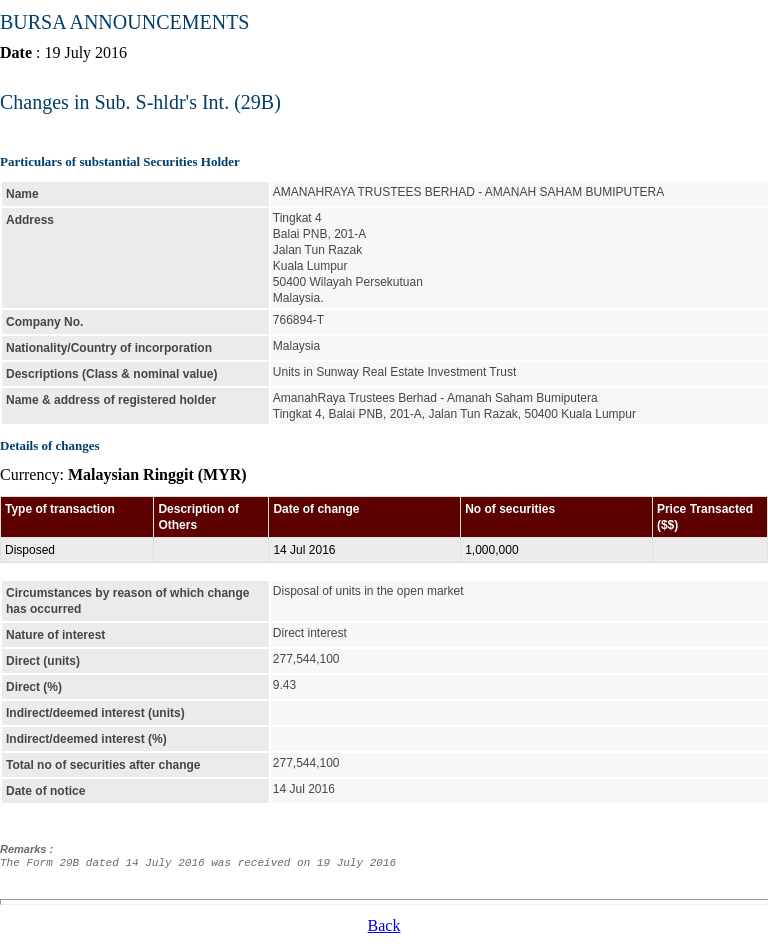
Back (384, 925)
